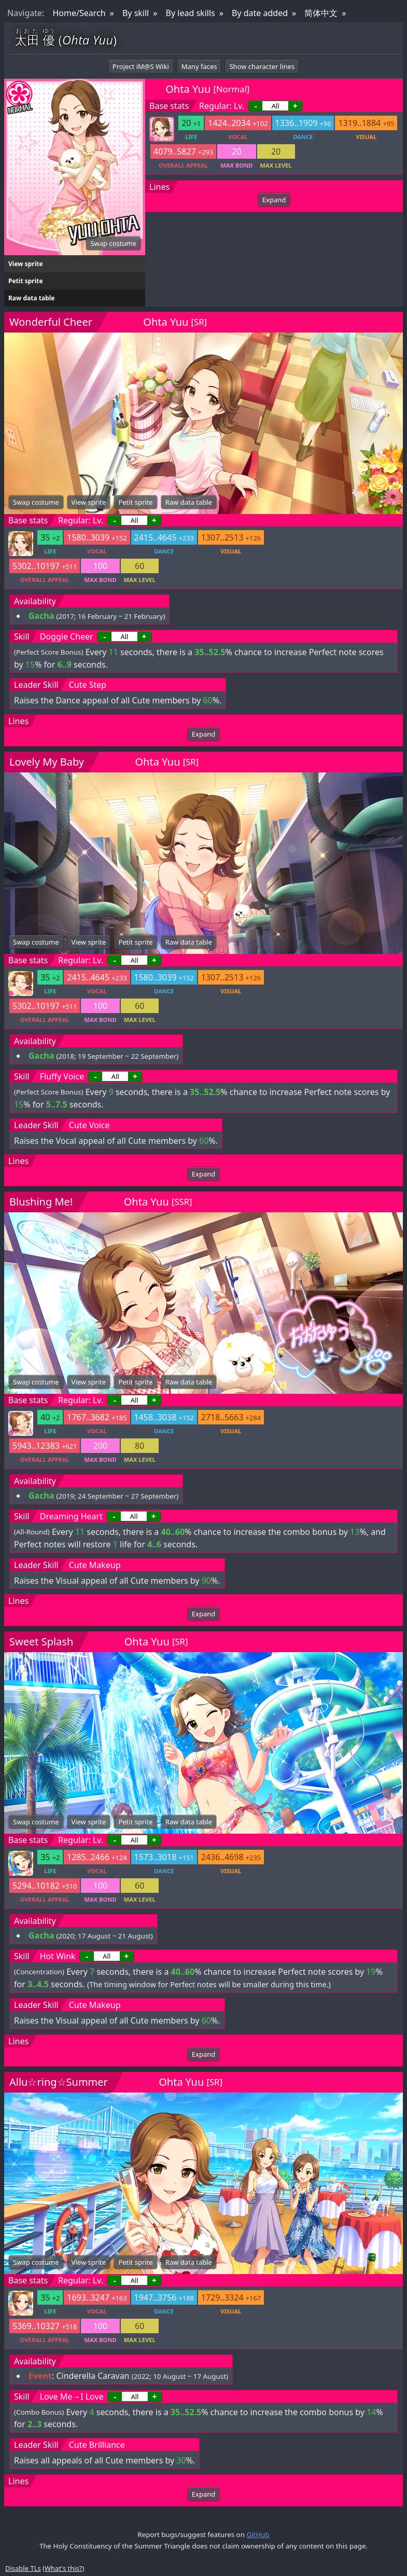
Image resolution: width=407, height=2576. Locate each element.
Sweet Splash (41, 1642)
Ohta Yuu (187, 89)
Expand (274, 199)
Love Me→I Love (72, 2396)
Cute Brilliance (97, 2444)
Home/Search (78, 13)
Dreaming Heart (71, 1516)
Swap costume (113, 243)
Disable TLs (23, 2568)
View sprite (25, 263)
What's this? (63, 2568)
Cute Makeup (95, 1565)
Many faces (199, 66)
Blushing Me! (41, 1202)
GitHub (257, 2534)
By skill (135, 13)
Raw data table (31, 298)
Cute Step (87, 684)
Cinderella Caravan (92, 2375)
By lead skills (190, 13)
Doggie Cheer (66, 636)
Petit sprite (25, 280)
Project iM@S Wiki (141, 66)
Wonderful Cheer (50, 322)
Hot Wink (58, 1956)
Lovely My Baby (46, 762)
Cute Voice (89, 1125)
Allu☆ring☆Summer (58, 2082)
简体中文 (321, 13)
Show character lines (261, 66)
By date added (260, 13)
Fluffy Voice (62, 1076)
